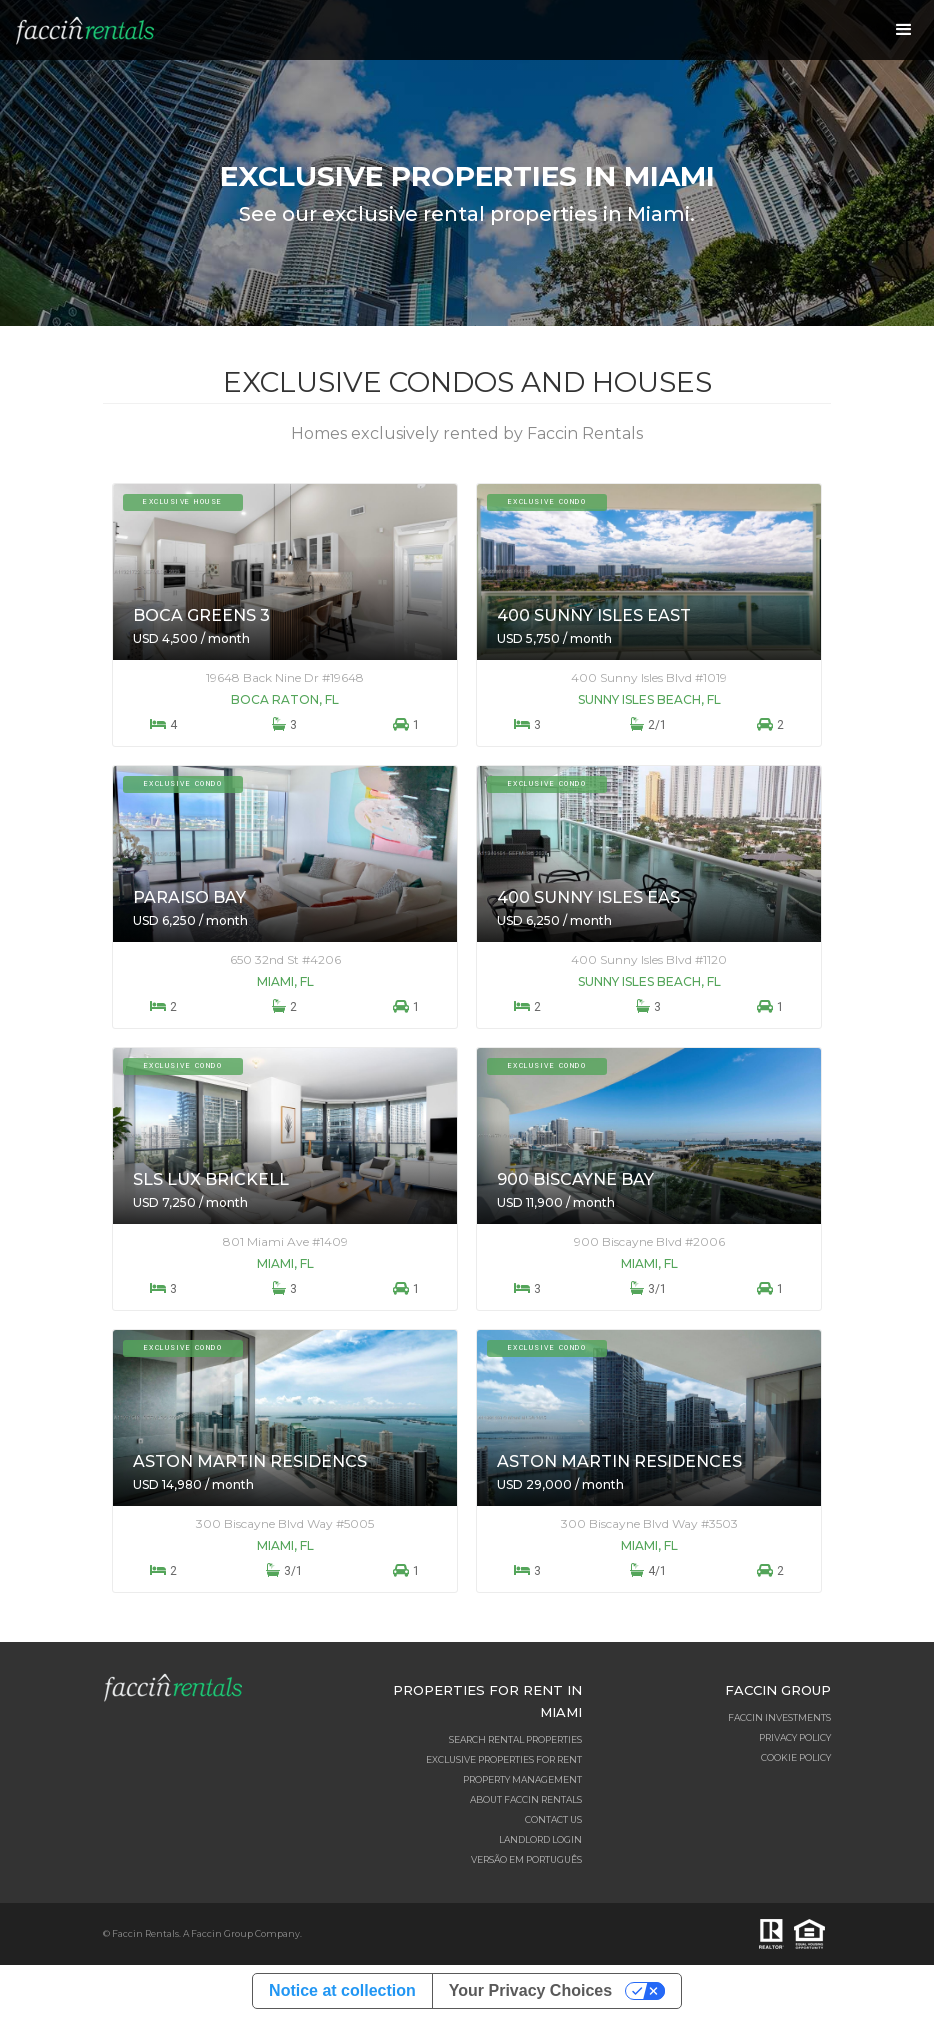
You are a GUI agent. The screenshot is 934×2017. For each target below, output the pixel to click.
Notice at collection (342, 1990)
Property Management (522, 1779)
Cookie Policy (796, 1757)
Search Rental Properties (515, 1739)
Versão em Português (526, 1859)
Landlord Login (540, 1839)
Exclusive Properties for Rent (504, 1759)
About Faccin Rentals (526, 1799)
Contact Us (553, 1819)
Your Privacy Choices (530, 1990)
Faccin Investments (779, 1717)
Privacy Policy (795, 1737)
